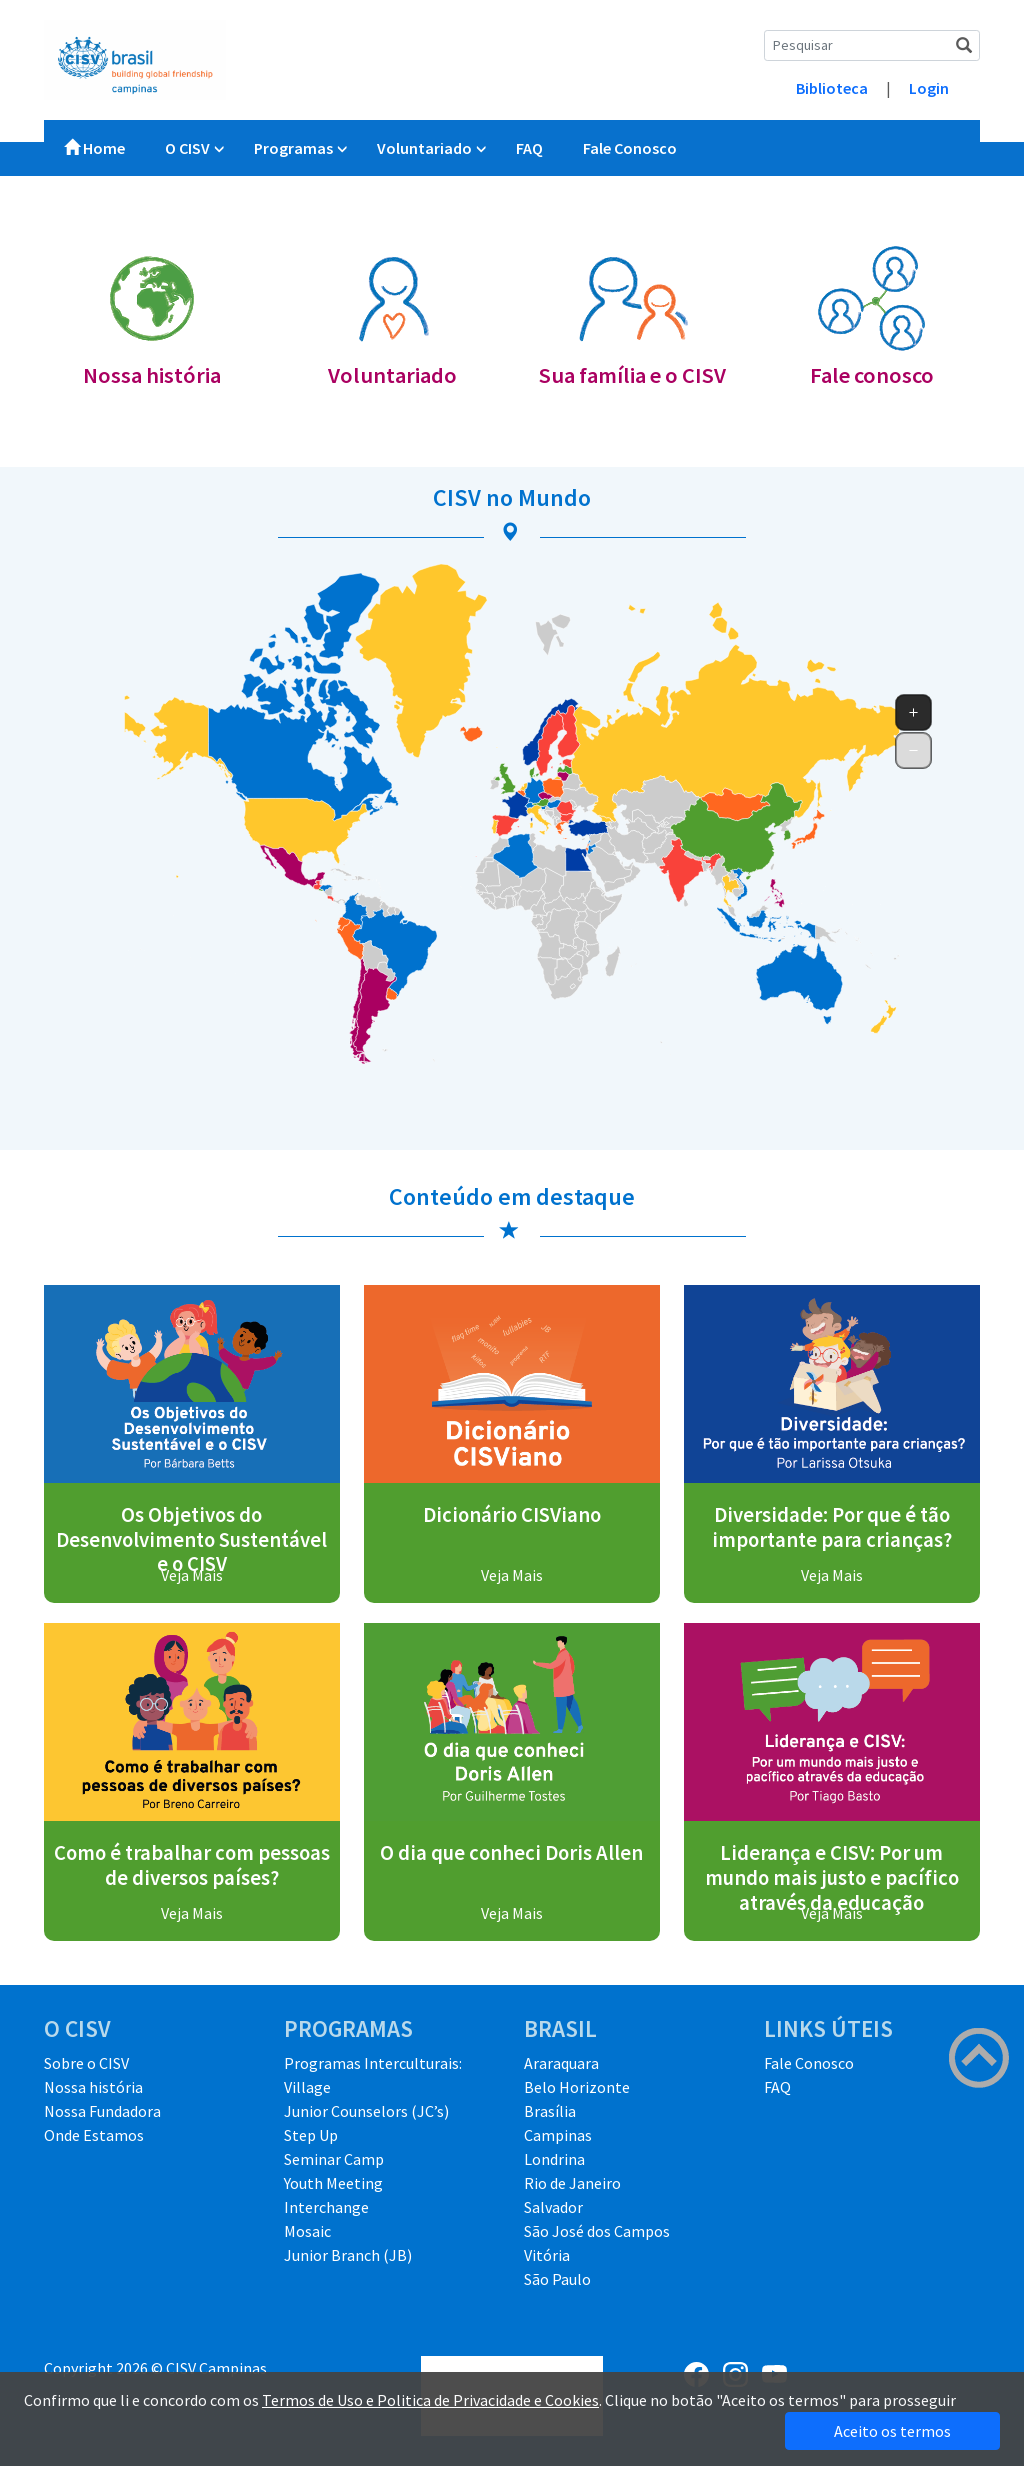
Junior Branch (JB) (348, 2255)
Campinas (558, 2135)
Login (929, 88)
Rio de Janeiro (572, 2183)
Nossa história (93, 2087)
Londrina (554, 2159)
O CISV (187, 148)
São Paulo (557, 2279)
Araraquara (561, 2063)
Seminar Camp (334, 2159)
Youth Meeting (333, 2183)
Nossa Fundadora (102, 2111)
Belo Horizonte (577, 2087)
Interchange (326, 2207)
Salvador (553, 2207)
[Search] (872, 45)
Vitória (547, 2255)
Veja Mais (192, 1575)
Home (94, 148)
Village (307, 2087)
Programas (293, 148)
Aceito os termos (892, 2431)
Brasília (550, 2111)
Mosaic (307, 2231)
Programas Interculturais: (373, 2063)
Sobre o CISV (86, 2063)
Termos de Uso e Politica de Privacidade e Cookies (430, 2400)
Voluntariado (424, 148)
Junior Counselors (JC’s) (366, 2111)
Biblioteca (832, 88)
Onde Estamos (94, 2135)
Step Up (311, 2135)
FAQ (529, 148)
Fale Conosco (630, 148)
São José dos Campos (597, 2231)
